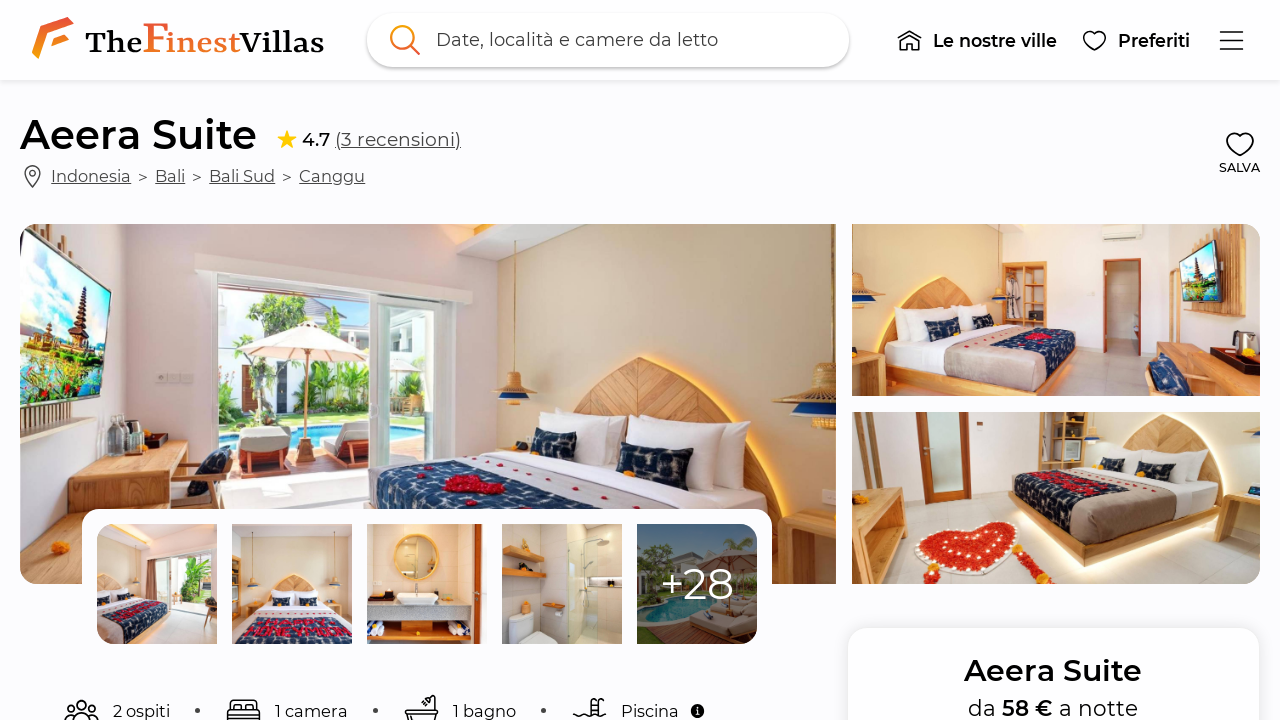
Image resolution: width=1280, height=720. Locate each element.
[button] (976, 40)
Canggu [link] (332, 176)
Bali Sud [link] (242, 176)
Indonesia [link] (91, 176)
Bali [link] (170, 176)
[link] (182, 40)
